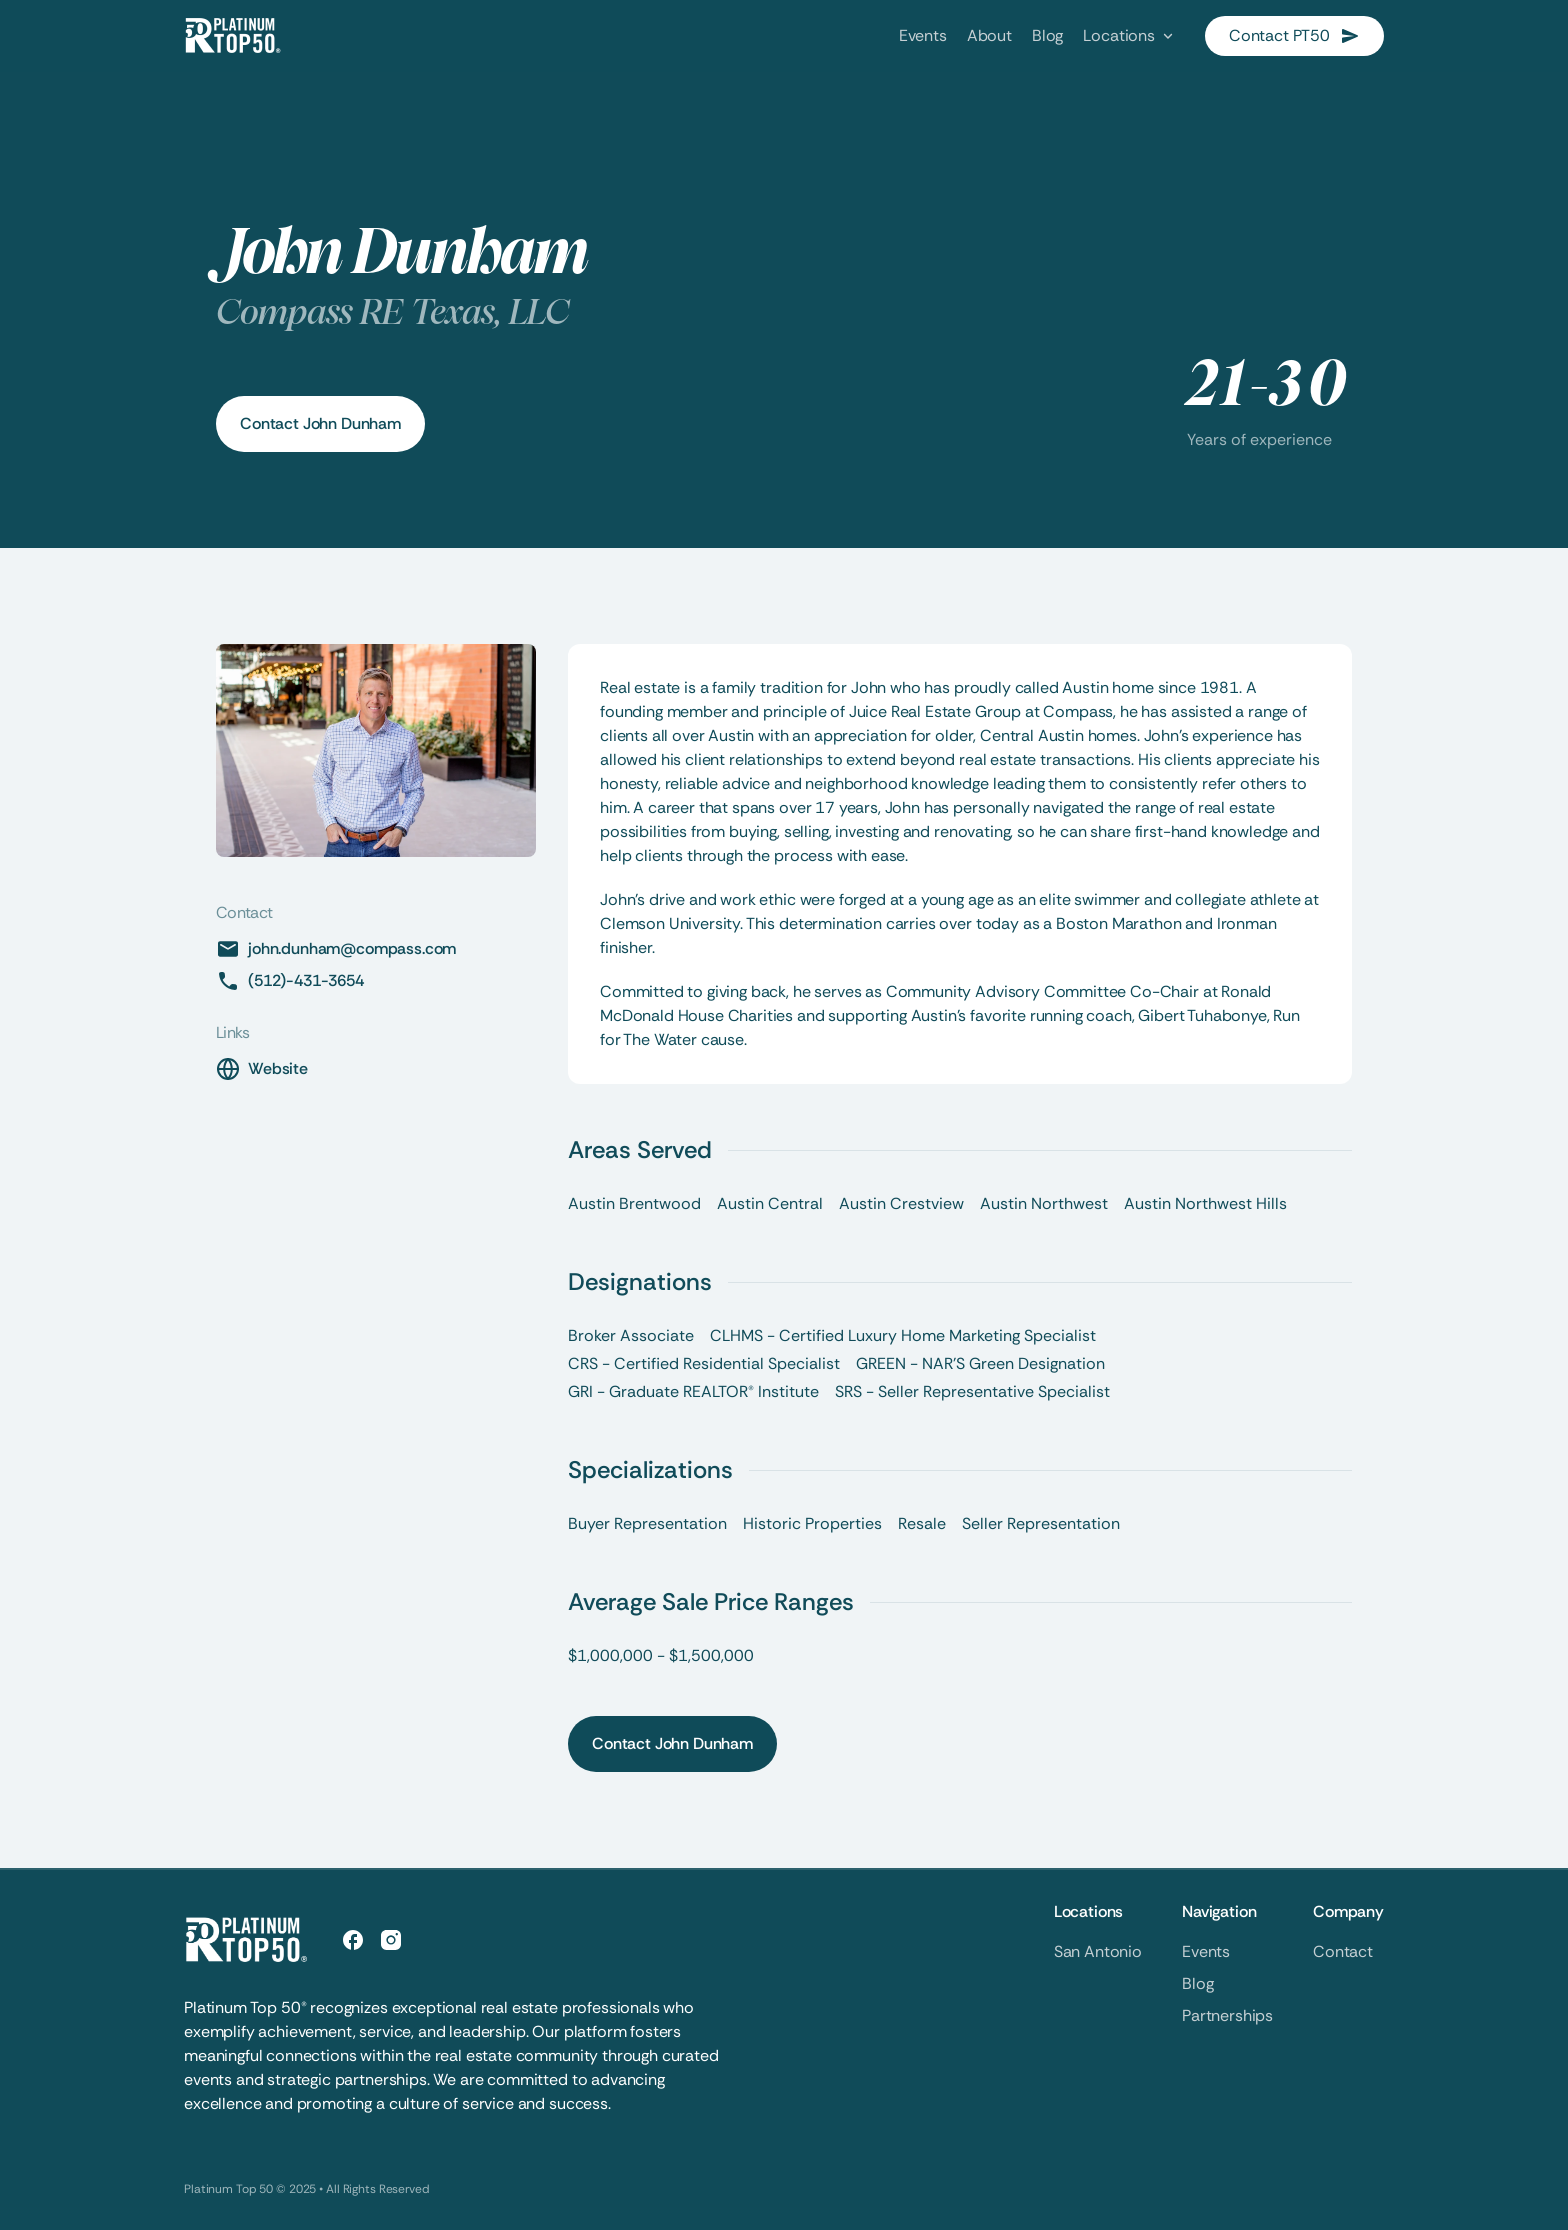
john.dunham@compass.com (352, 948)
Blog (1197, 1983)
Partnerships (1227, 2015)
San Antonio (1098, 1951)
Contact (1343, 1951)
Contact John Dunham (320, 423)
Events (1206, 1951)
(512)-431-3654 (306, 980)
